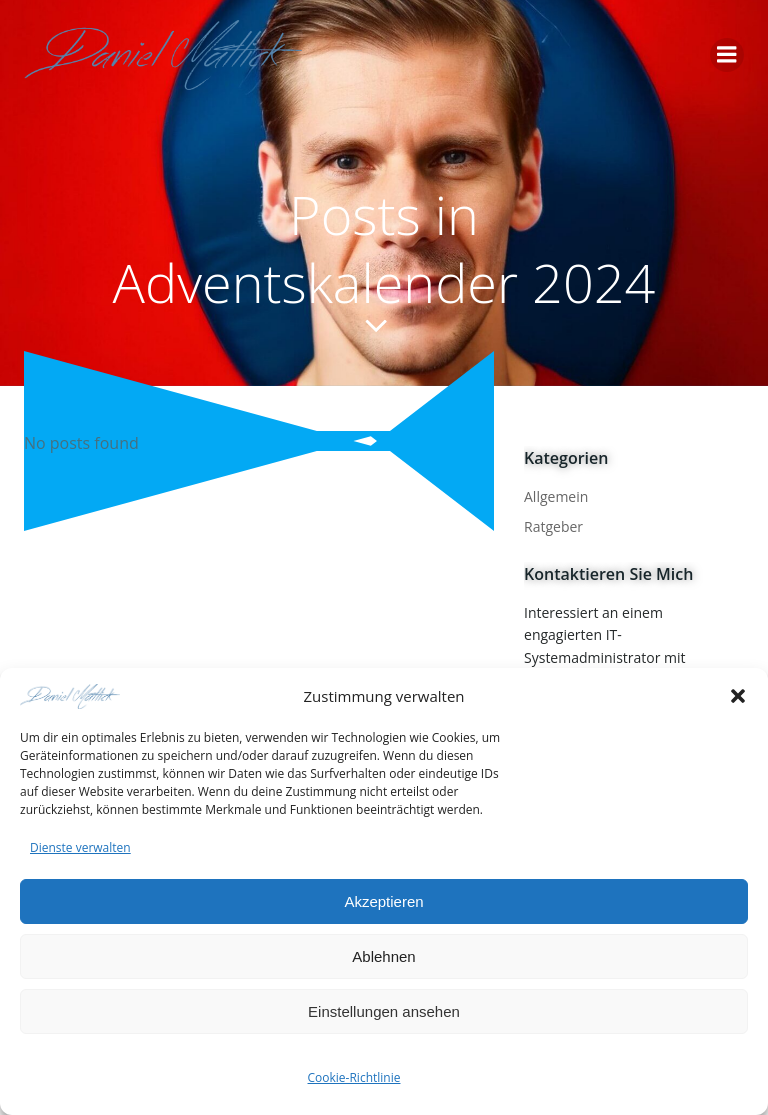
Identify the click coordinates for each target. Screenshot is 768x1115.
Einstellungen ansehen (384, 1014)
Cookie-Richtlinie (354, 1081)
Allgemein (556, 496)
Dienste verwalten (80, 850)
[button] (738, 699)
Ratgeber (553, 526)
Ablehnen (383, 959)
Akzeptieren (383, 904)
